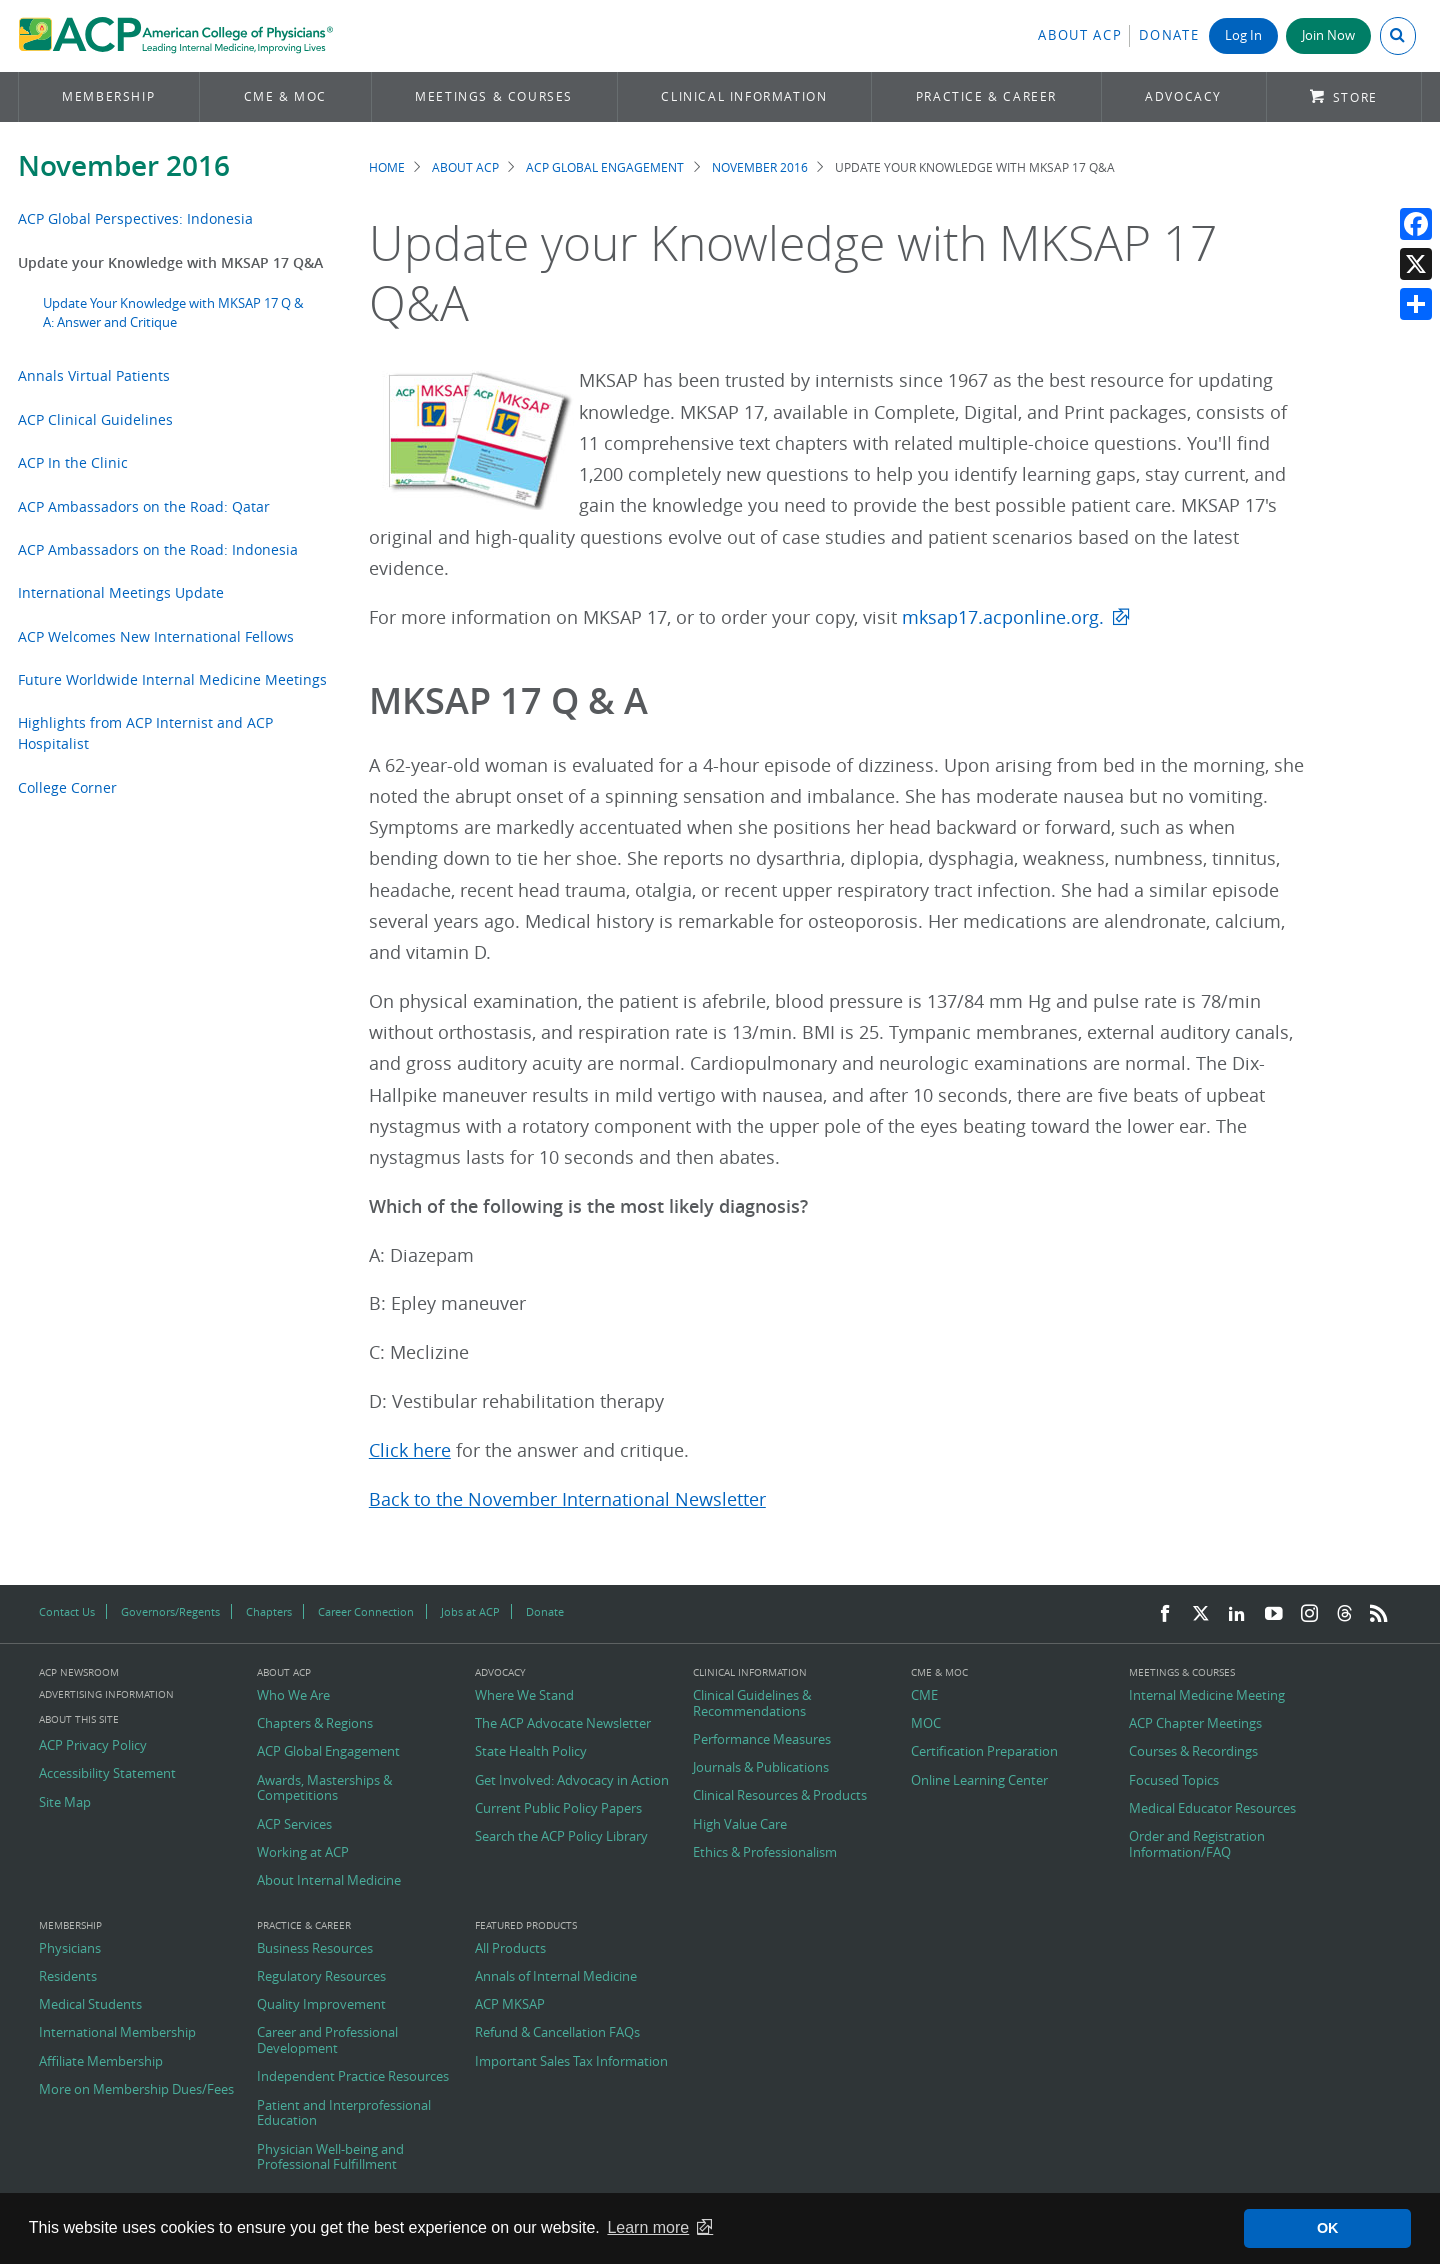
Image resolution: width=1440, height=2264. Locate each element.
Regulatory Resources (321, 1977)
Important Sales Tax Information (571, 2062)
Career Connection (366, 1611)
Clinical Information (744, 96)
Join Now (1328, 35)
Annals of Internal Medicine (556, 1977)
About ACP (1080, 35)
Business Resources (315, 1949)
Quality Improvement (321, 2005)
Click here (410, 1450)
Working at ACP (303, 1853)
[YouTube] (1274, 1614)
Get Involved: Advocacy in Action (572, 1781)
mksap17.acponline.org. (1003, 617)
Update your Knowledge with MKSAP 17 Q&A (170, 262)
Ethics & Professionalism (765, 1853)
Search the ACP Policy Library (561, 1837)
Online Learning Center (979, 1781)
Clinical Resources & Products (780, 1796)
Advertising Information (106, 1694)
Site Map (65, 1803)
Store (1355, 97)
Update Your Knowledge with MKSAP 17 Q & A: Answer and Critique (173, 313)
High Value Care (740, 1825)
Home (387, 167)
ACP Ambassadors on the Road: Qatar (144, 506)
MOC (926, 1724)
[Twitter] (1201, 1614)
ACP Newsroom (79, 1673)
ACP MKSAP (510, 2005)
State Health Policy (531, 1752)
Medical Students (90, 2005)
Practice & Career (986, 96)
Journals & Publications (761, 1768)
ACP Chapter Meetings (1195, 1724)
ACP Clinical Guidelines (95, 419)
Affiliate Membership (101, 2062)
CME (924, 1696)
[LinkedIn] (1237, 1614)
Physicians (70, 1949)
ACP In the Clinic (73, 462)
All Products (510, 1949)
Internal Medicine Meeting (1207, 1696)
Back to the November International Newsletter (567, 1499)
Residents (68, 1977)
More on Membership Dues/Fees (136, 2090)
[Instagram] (1310, 1614)
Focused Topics (1174, 1781)
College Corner (67, 787)
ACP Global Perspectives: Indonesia (135, 218)
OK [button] (1328, 2228)
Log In (1243, 35)
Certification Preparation (984, 1752)
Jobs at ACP (470, 1611)
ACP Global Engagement (605, 167)
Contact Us (67, 1611)
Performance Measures (762, 1740)
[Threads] (1344, 1614)
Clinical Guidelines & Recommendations (752, 1703)
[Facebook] (1165, 1614)
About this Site (79, 1719)
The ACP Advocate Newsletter (563, 1724)
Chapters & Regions (315, 1724)
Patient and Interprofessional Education (344, 2113)
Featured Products (526, 1926)
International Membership (117, 2033)
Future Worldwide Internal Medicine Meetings (172, 679)
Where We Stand (524, 1696)
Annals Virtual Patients (94, 375)
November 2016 (124, 165)
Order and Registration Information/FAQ (1197, 1844)
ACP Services (294, 1825)
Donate (1169, 35)
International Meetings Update (121, 592)
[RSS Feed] (1379, 1614)
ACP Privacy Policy (93, 1746)
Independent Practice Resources (353, 2077)
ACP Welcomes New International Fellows (156, 636)
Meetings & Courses (494, 96)
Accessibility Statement (107, 1774)
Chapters (269, 1611)
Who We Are (293, 1696)
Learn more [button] (648, 2227)
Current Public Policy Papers (558, 1809)
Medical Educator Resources (1212, 1809)
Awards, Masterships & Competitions (324, 1788)
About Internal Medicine (329, 1881)
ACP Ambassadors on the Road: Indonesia (158, 549)
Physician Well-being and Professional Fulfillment (330, 2157)
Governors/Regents (170, 1611)
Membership (108, 96)
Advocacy (1183, 96)
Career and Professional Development (327, 2040)
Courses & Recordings (1193, 1752)
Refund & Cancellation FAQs (557, 2033)
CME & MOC (285, 96)
